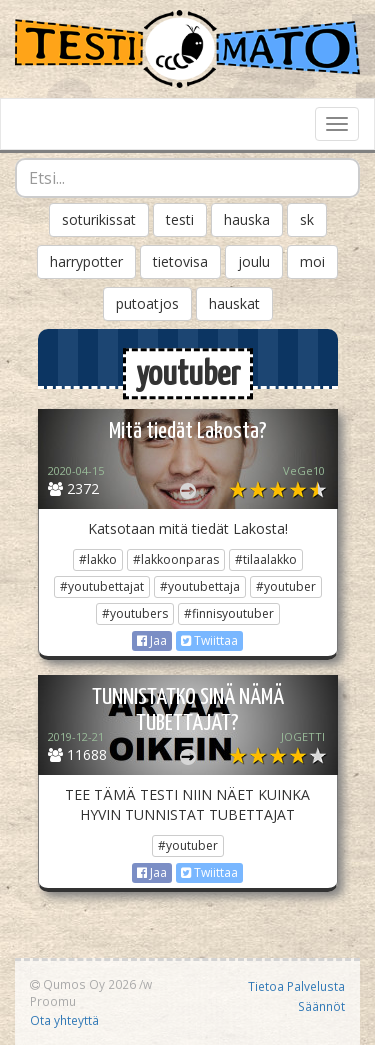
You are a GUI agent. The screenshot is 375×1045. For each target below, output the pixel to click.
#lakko (98, 559)
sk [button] (307, 219)
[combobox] (187, 178)
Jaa (152, 640)
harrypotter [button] (86, 261)
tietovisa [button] (180, 261)
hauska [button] (247, 219)
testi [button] (180, 219)
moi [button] (312, 261)
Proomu (53, 1001)
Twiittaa (209, 640)
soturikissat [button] (99, 219)
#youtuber (286, 586)
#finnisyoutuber (229, 613)
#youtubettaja (200, 586)
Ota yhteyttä (64, 1020)
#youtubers (135, 613)
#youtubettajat (102, 586)
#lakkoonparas (176, 559)
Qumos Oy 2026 (83, 984)
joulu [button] (254, 261)
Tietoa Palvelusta (296, 986)
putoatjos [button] (147, 303)
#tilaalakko (266, 559)
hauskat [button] (234, 303)
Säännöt (321, 1006)
